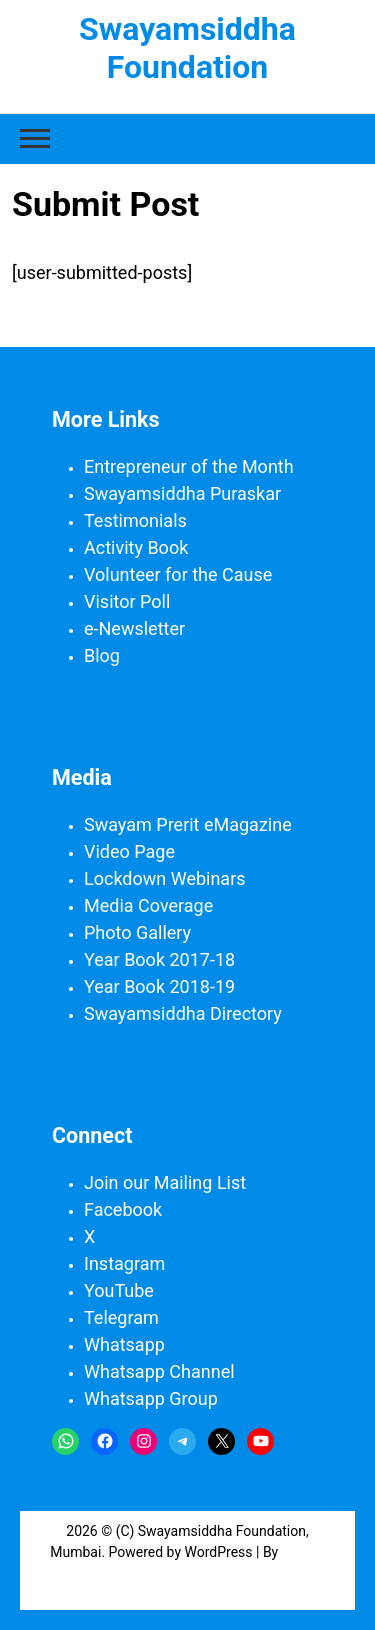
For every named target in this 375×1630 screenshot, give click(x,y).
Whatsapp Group (151, 1398)
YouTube (119, 1290)
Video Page (129, 851)
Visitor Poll (127, 601)
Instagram (124, 1263)
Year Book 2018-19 (159, 986)
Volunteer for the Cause (178, 574)
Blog (102, 655)
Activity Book (136, 547)
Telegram (121, 1317)
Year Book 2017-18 (159, 959)
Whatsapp (124, 1344)
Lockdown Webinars (165, 878)
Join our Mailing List (165, 1182)
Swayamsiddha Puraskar (182, 493)
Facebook (123, 1209)
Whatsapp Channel (159, 1371)
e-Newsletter (134, 628)
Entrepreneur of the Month (189, 466)
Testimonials (135, 520)
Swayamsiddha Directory (183, 1013)
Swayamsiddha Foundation (187, 48)
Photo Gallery (137, 932)
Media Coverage (148, 905)
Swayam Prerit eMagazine (188, 824)
